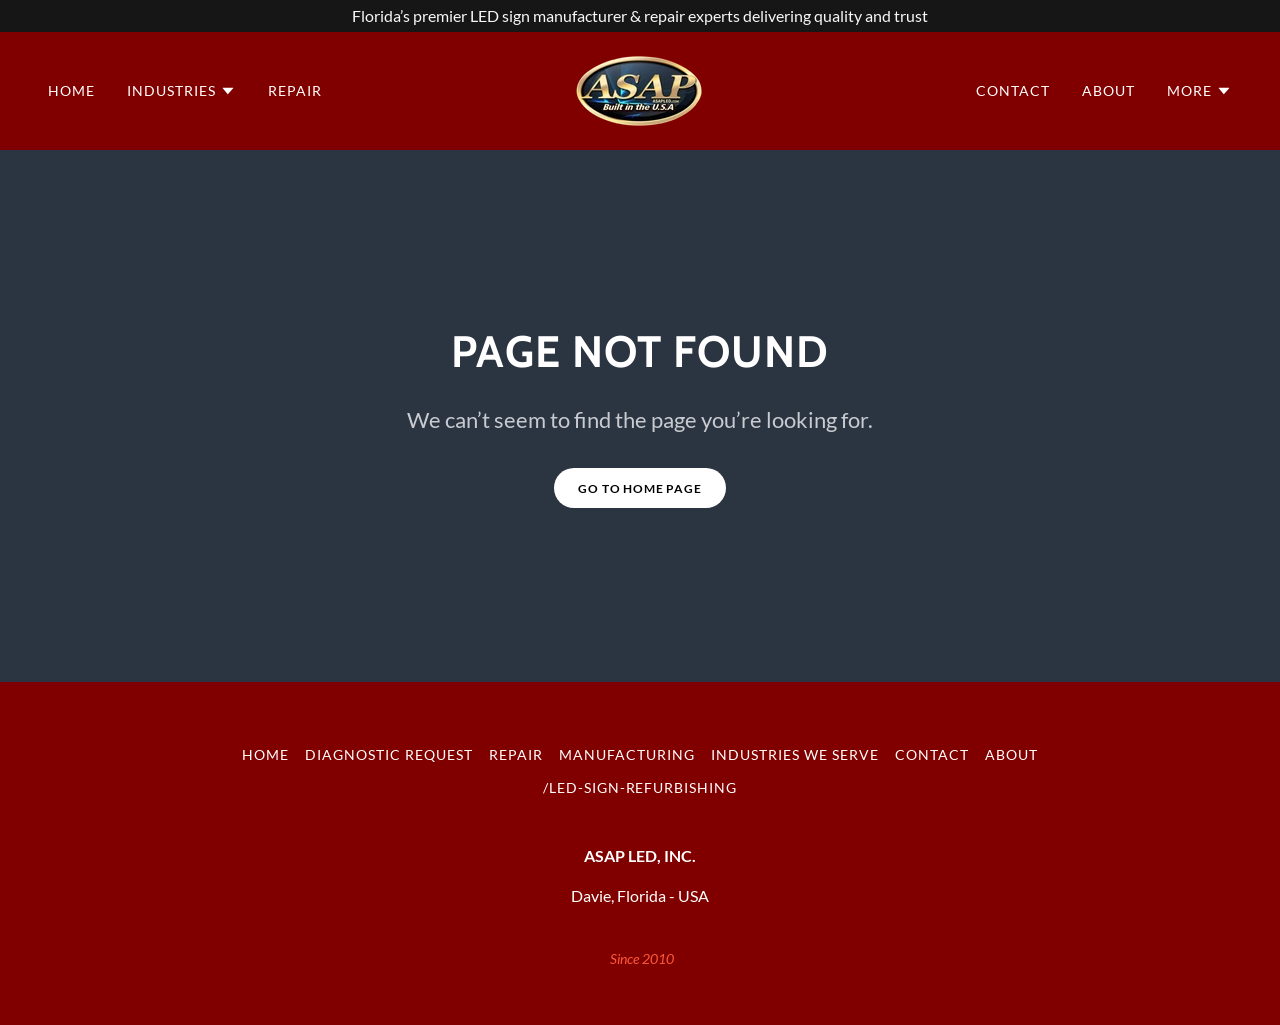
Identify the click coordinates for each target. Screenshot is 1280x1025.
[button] (181, 91)
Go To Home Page (640, 488)
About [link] (1108, 90)
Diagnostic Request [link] (389, 754)
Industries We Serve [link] (795, 754)
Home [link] (71, 90)
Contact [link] (1013, 90)
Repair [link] (295, 90)
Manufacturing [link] (627, 754)
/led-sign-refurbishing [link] (640, 787)
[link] (639, 88)
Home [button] (265, 754)
